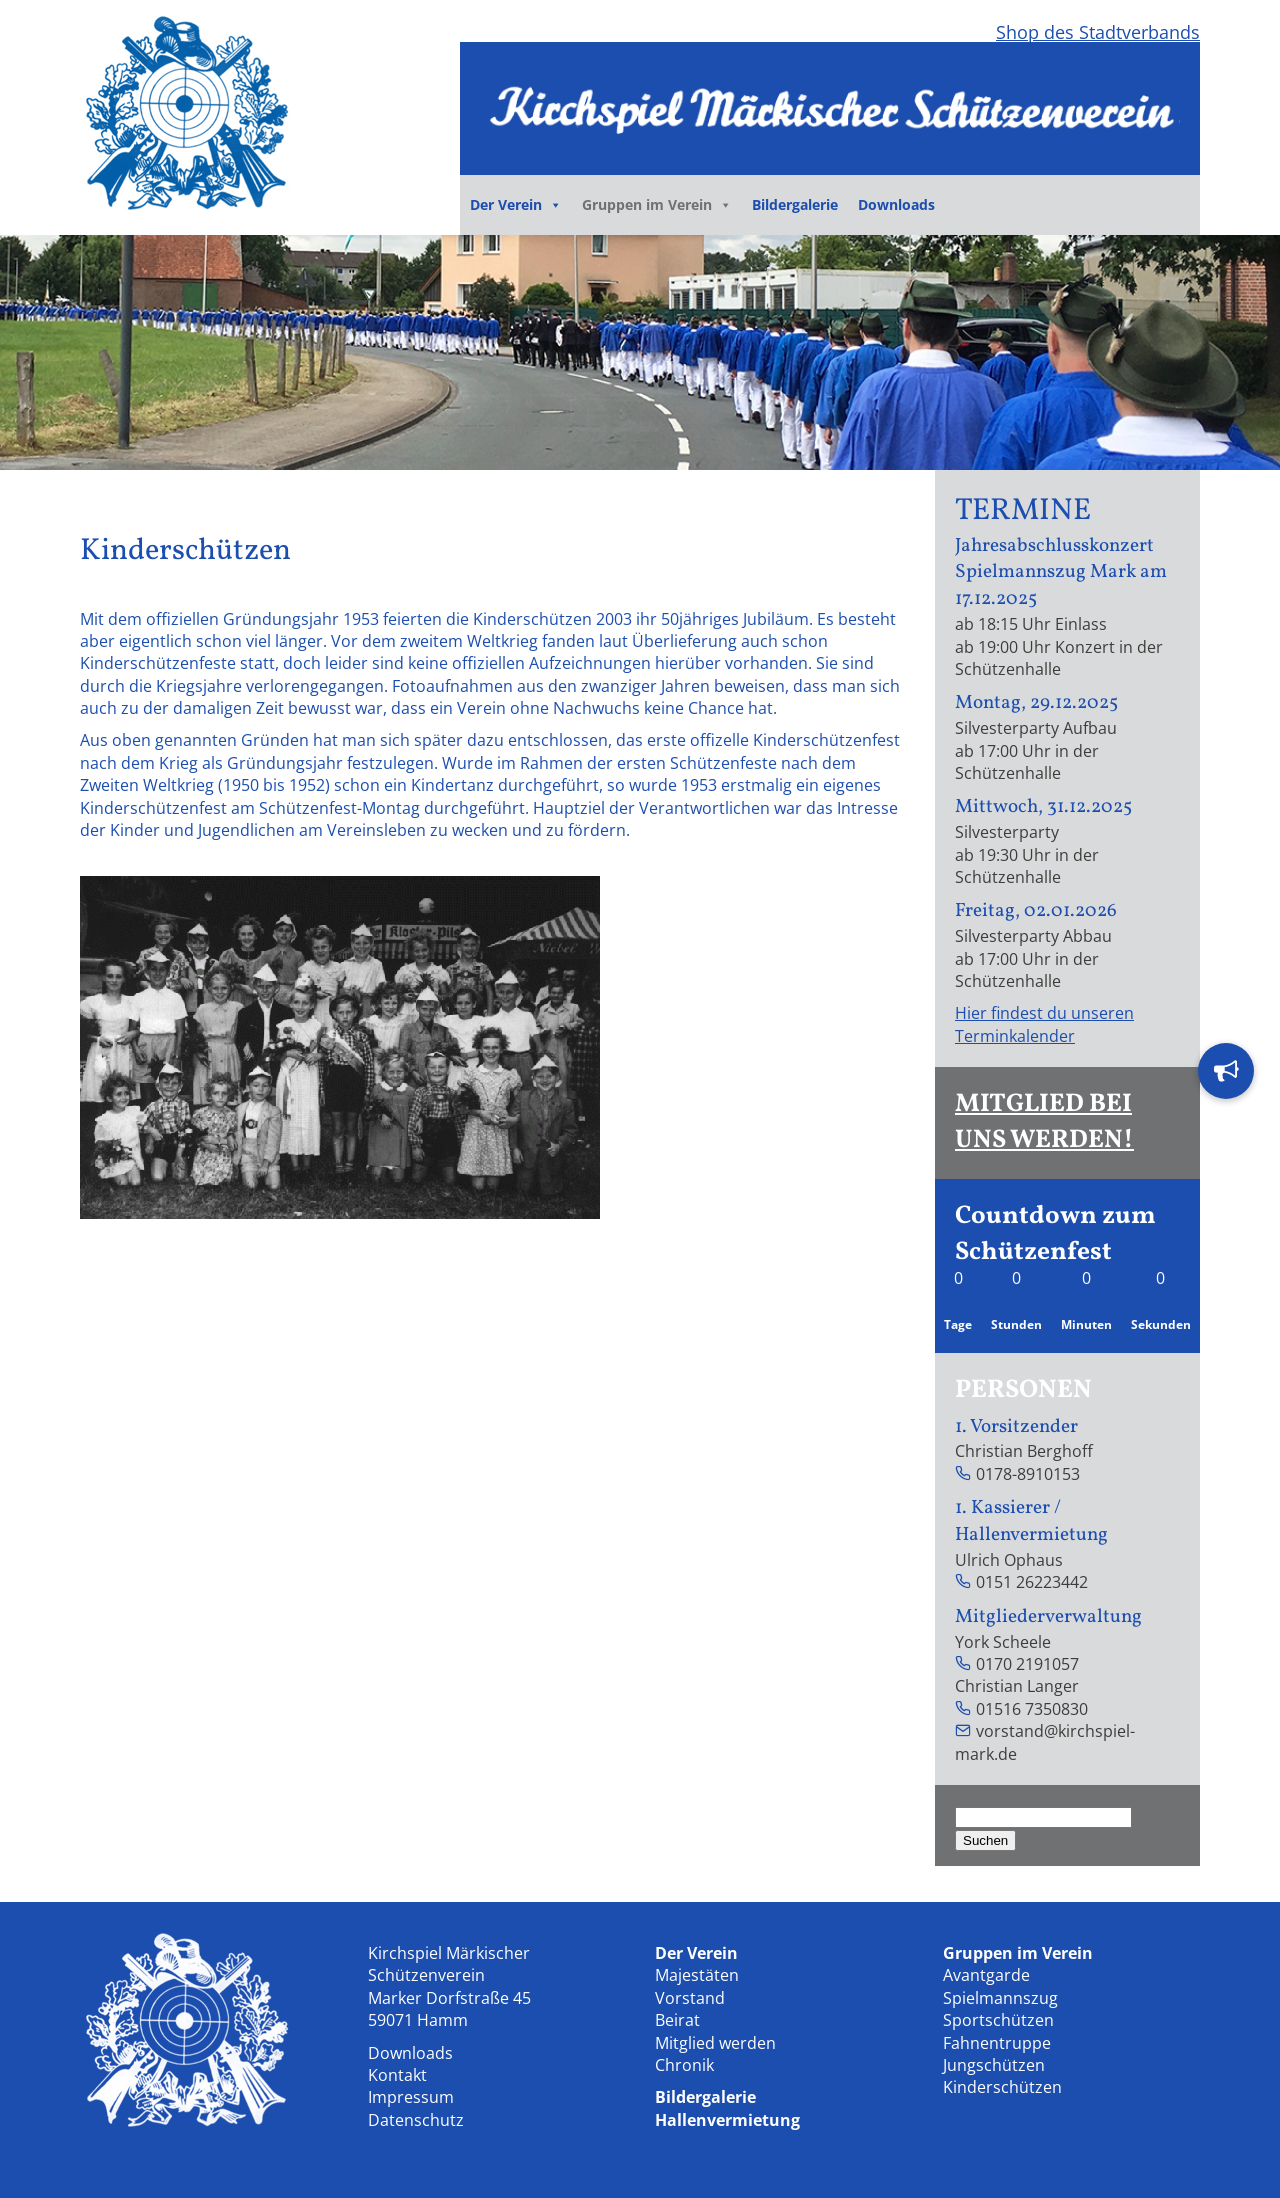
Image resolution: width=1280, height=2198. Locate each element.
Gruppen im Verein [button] (657, 205)
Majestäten (697, 1975)
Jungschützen (994, 2065)
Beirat (677, 2020)
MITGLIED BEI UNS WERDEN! (1044, 1122)
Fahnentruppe (997, 2043)
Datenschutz (416, 2120)
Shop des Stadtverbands (1098, 32)
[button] (1226, 1071)
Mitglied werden (715, 2043)
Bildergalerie (795, 204)
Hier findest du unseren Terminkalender (1044, 1024)
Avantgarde (986, 1975)
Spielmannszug (1000, 1998)
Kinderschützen (1002, 2087)
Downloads (896, 204)
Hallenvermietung (727, 2120)
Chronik (684, 2065)
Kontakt (397, 2075)
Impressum (411, 2097)
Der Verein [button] (516, 205)
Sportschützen (998, 2020)
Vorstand (690, 1998)
